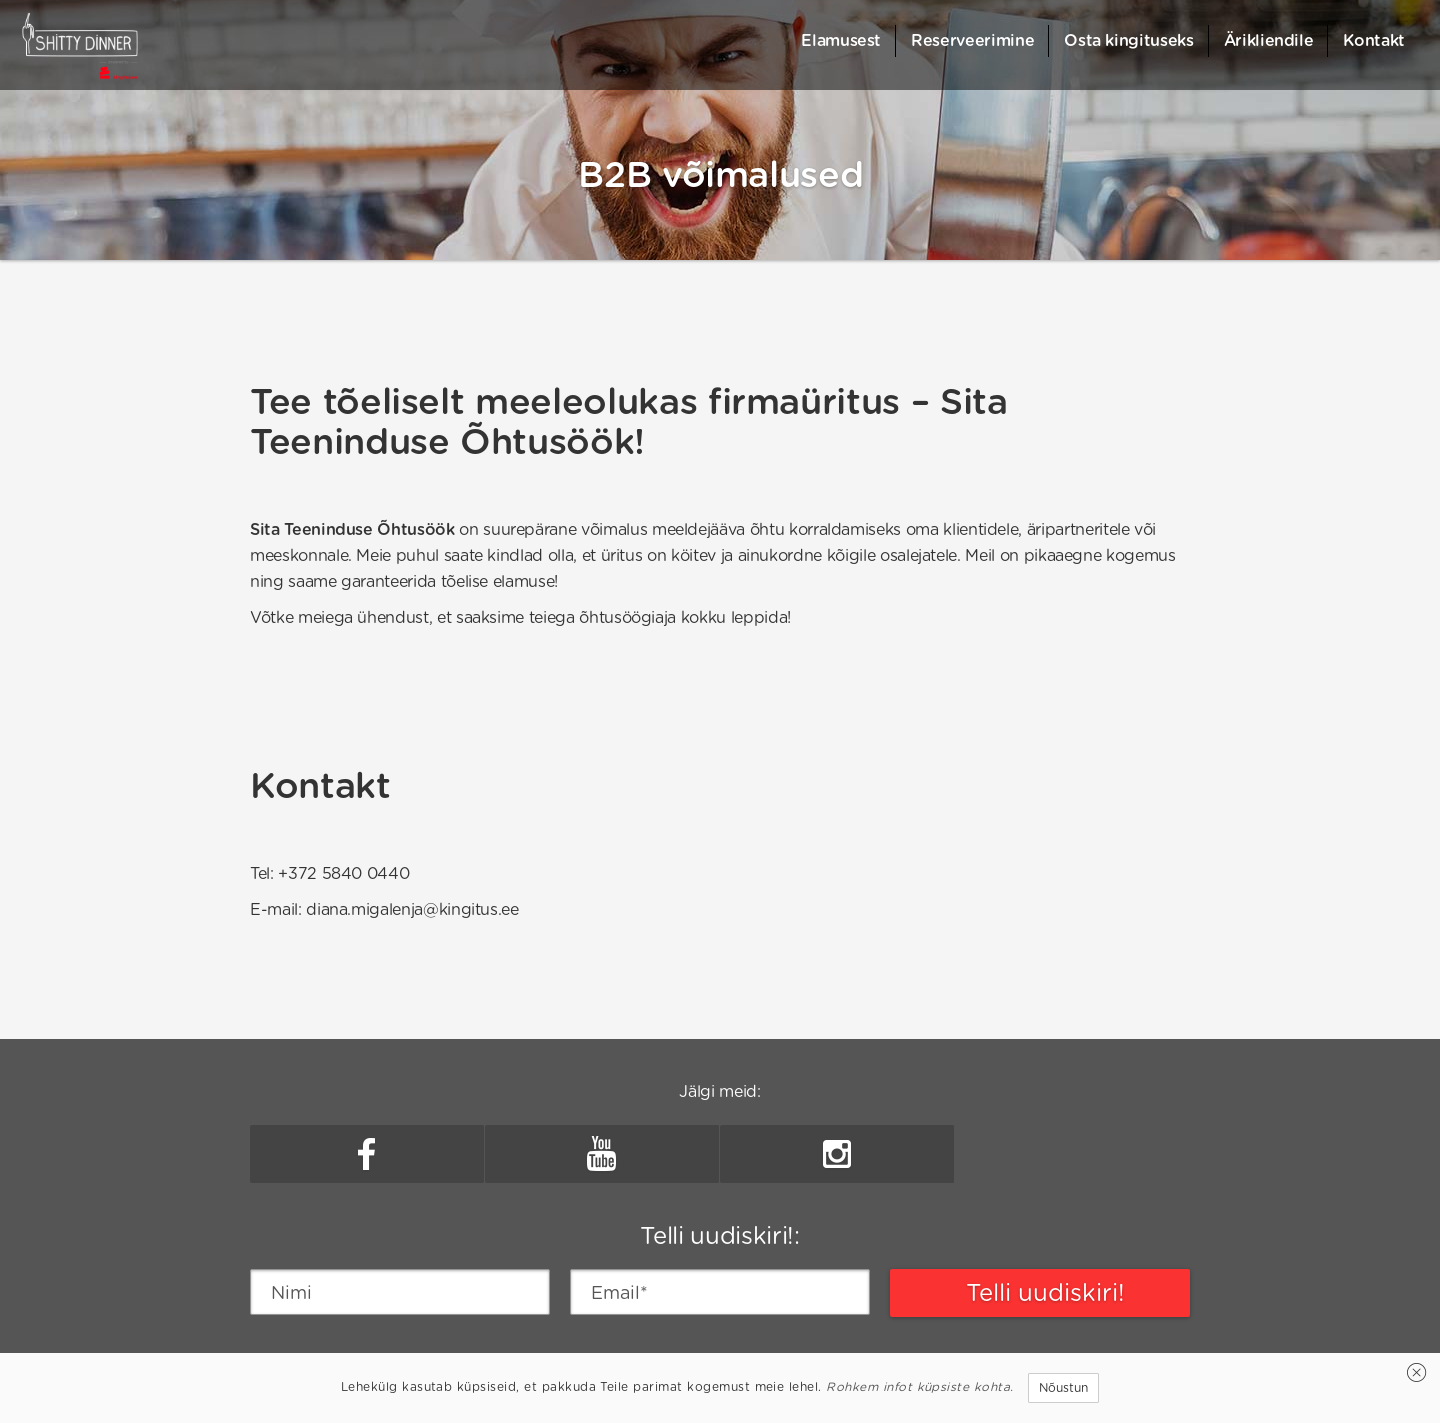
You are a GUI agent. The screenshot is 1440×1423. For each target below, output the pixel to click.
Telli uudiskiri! (1045, 1292)
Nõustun (1063, 1387)
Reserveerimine (972, 40)
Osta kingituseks (1128, 40)
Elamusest (841, 40)
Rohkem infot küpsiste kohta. (919, 1386)
